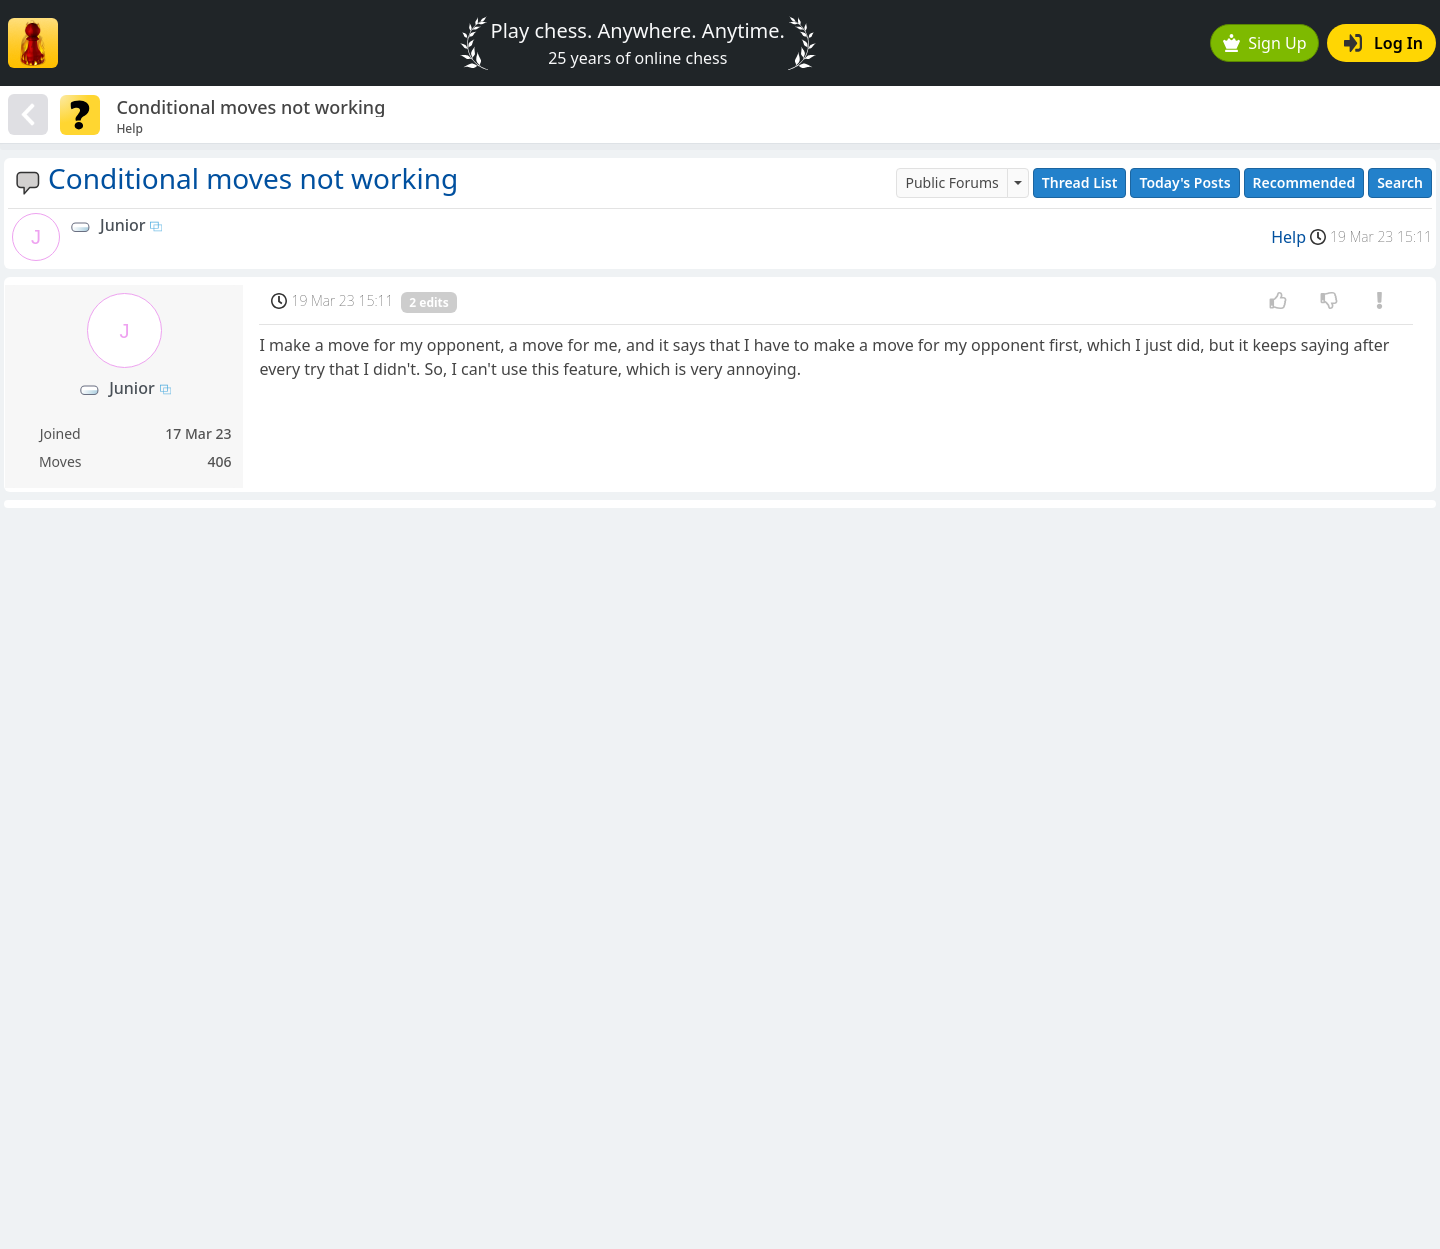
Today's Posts (1184, 182)
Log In (1383, 43)
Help (1288, 237)
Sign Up (1265, 43)
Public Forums (951, 182)
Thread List (1080, 182)
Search (1400, 182)
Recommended (1304, 182)
